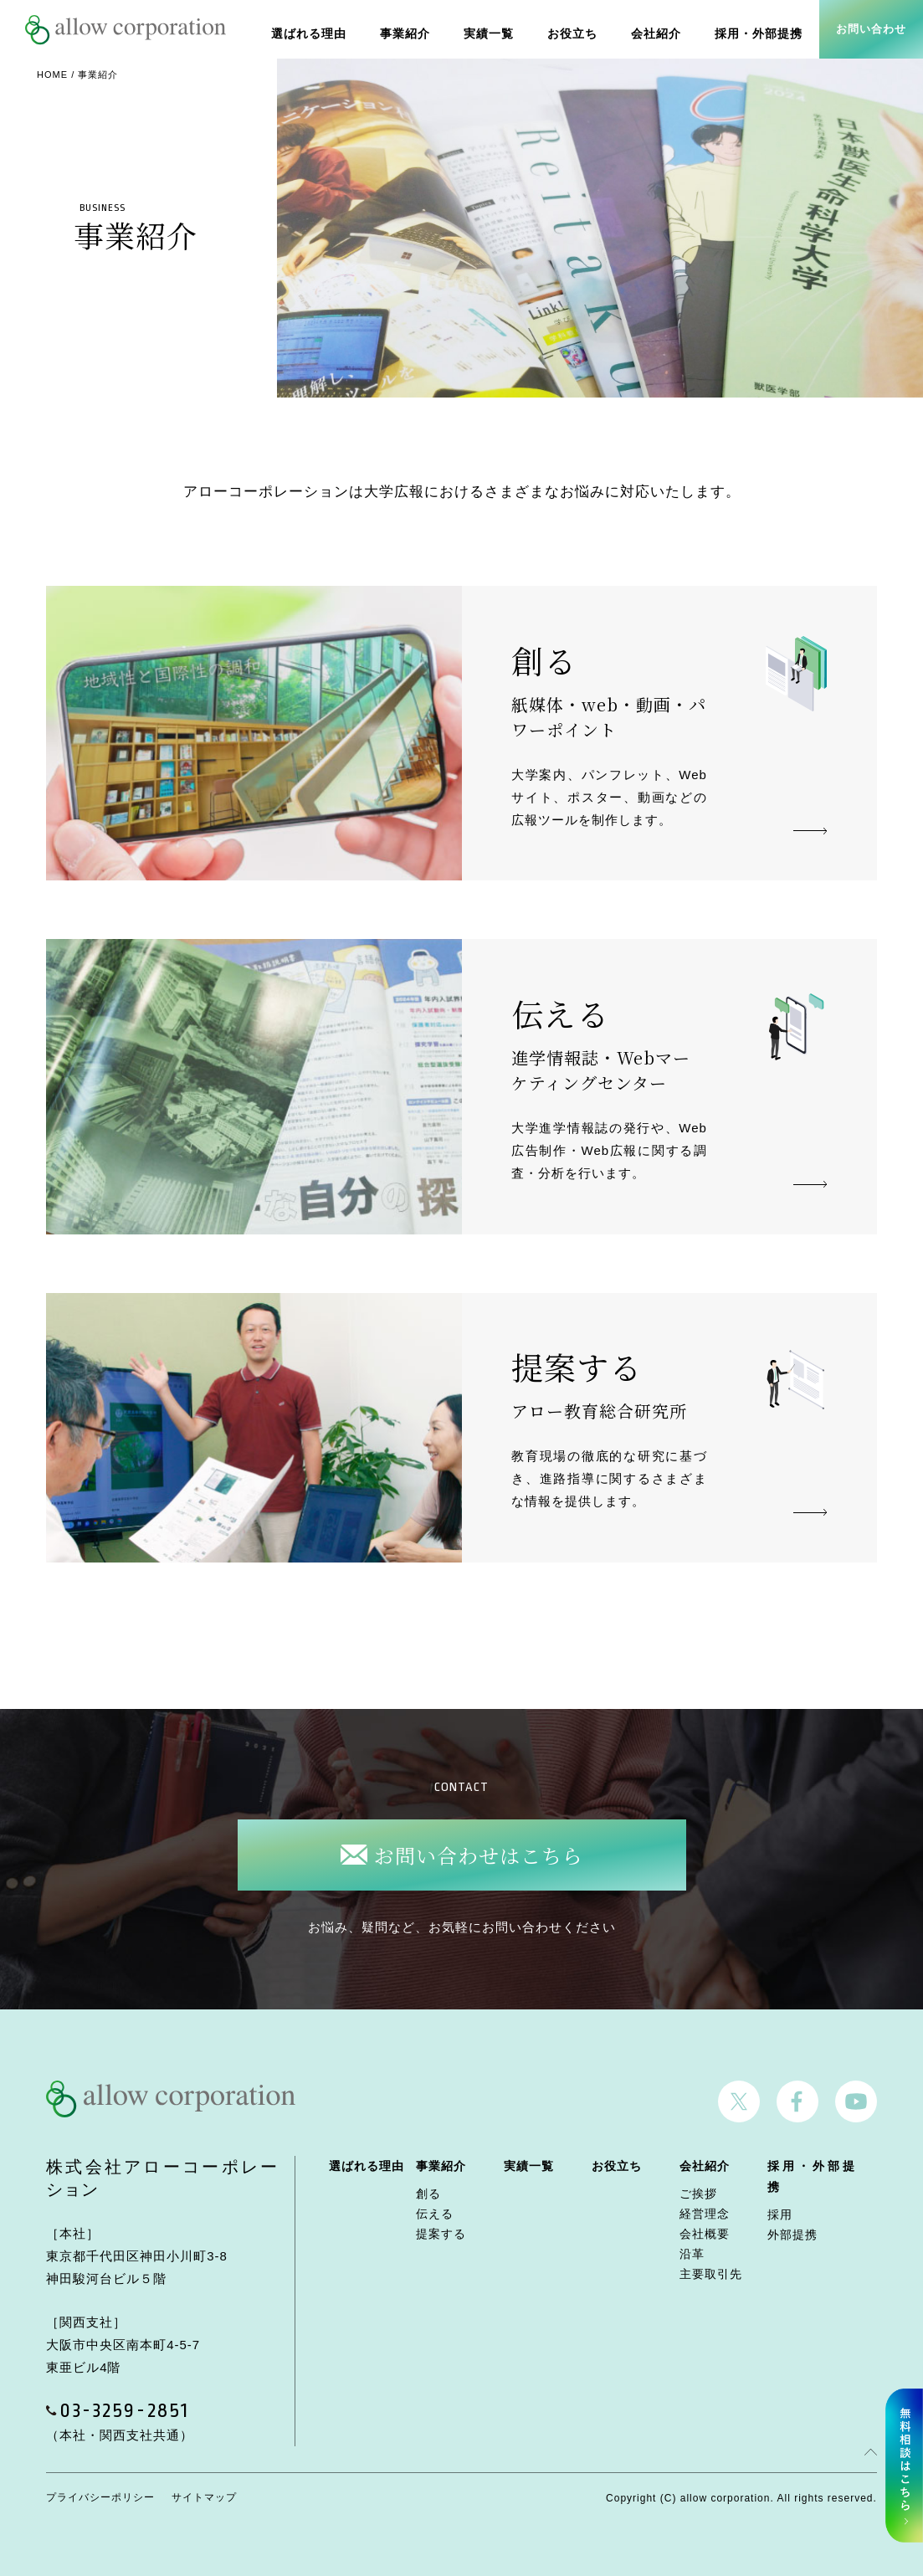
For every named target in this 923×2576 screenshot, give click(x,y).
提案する (441, 2233)
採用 (779, 2214)
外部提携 (792, 2234)
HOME (52, 74)
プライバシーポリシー (100, 2497)
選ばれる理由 (330, 29)
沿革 (692, 2253)
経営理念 (704, 2213)
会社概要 (704, 2233)
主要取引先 (710, 2274)
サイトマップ (204, 2497)
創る (428, 2193)
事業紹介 (422, 29)
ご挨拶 (698, 2193)
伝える (435, 2213)
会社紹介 (663, 29)
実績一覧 (502, 29)
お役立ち (583, 29)
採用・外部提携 (761, 29)
